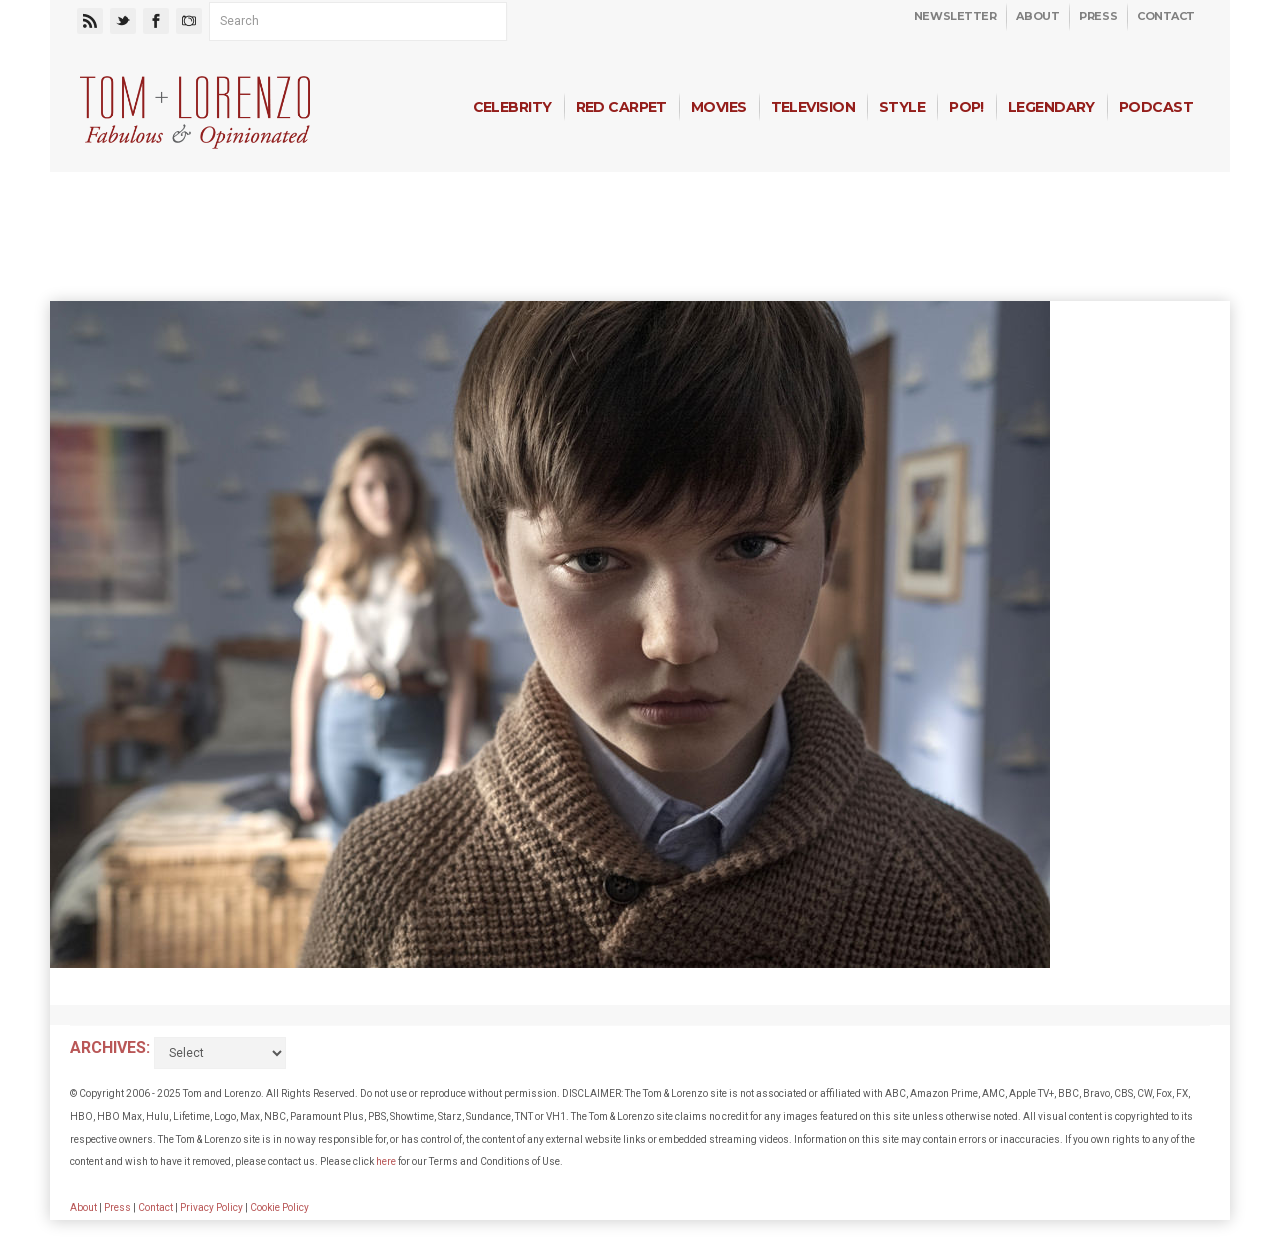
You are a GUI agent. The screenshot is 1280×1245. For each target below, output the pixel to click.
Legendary (1051, 107)
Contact (1166, 16)
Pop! (966, 107)
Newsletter (955, 16)
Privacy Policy (211, 1207)
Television (813, 107)
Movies (719, 107)
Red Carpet (621, 107)
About (1037, 16)
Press (1098, 16)
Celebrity (512, 107)
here (386, 1161)
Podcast (1156, 107)
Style (902, 107)
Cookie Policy (279, 1207)
